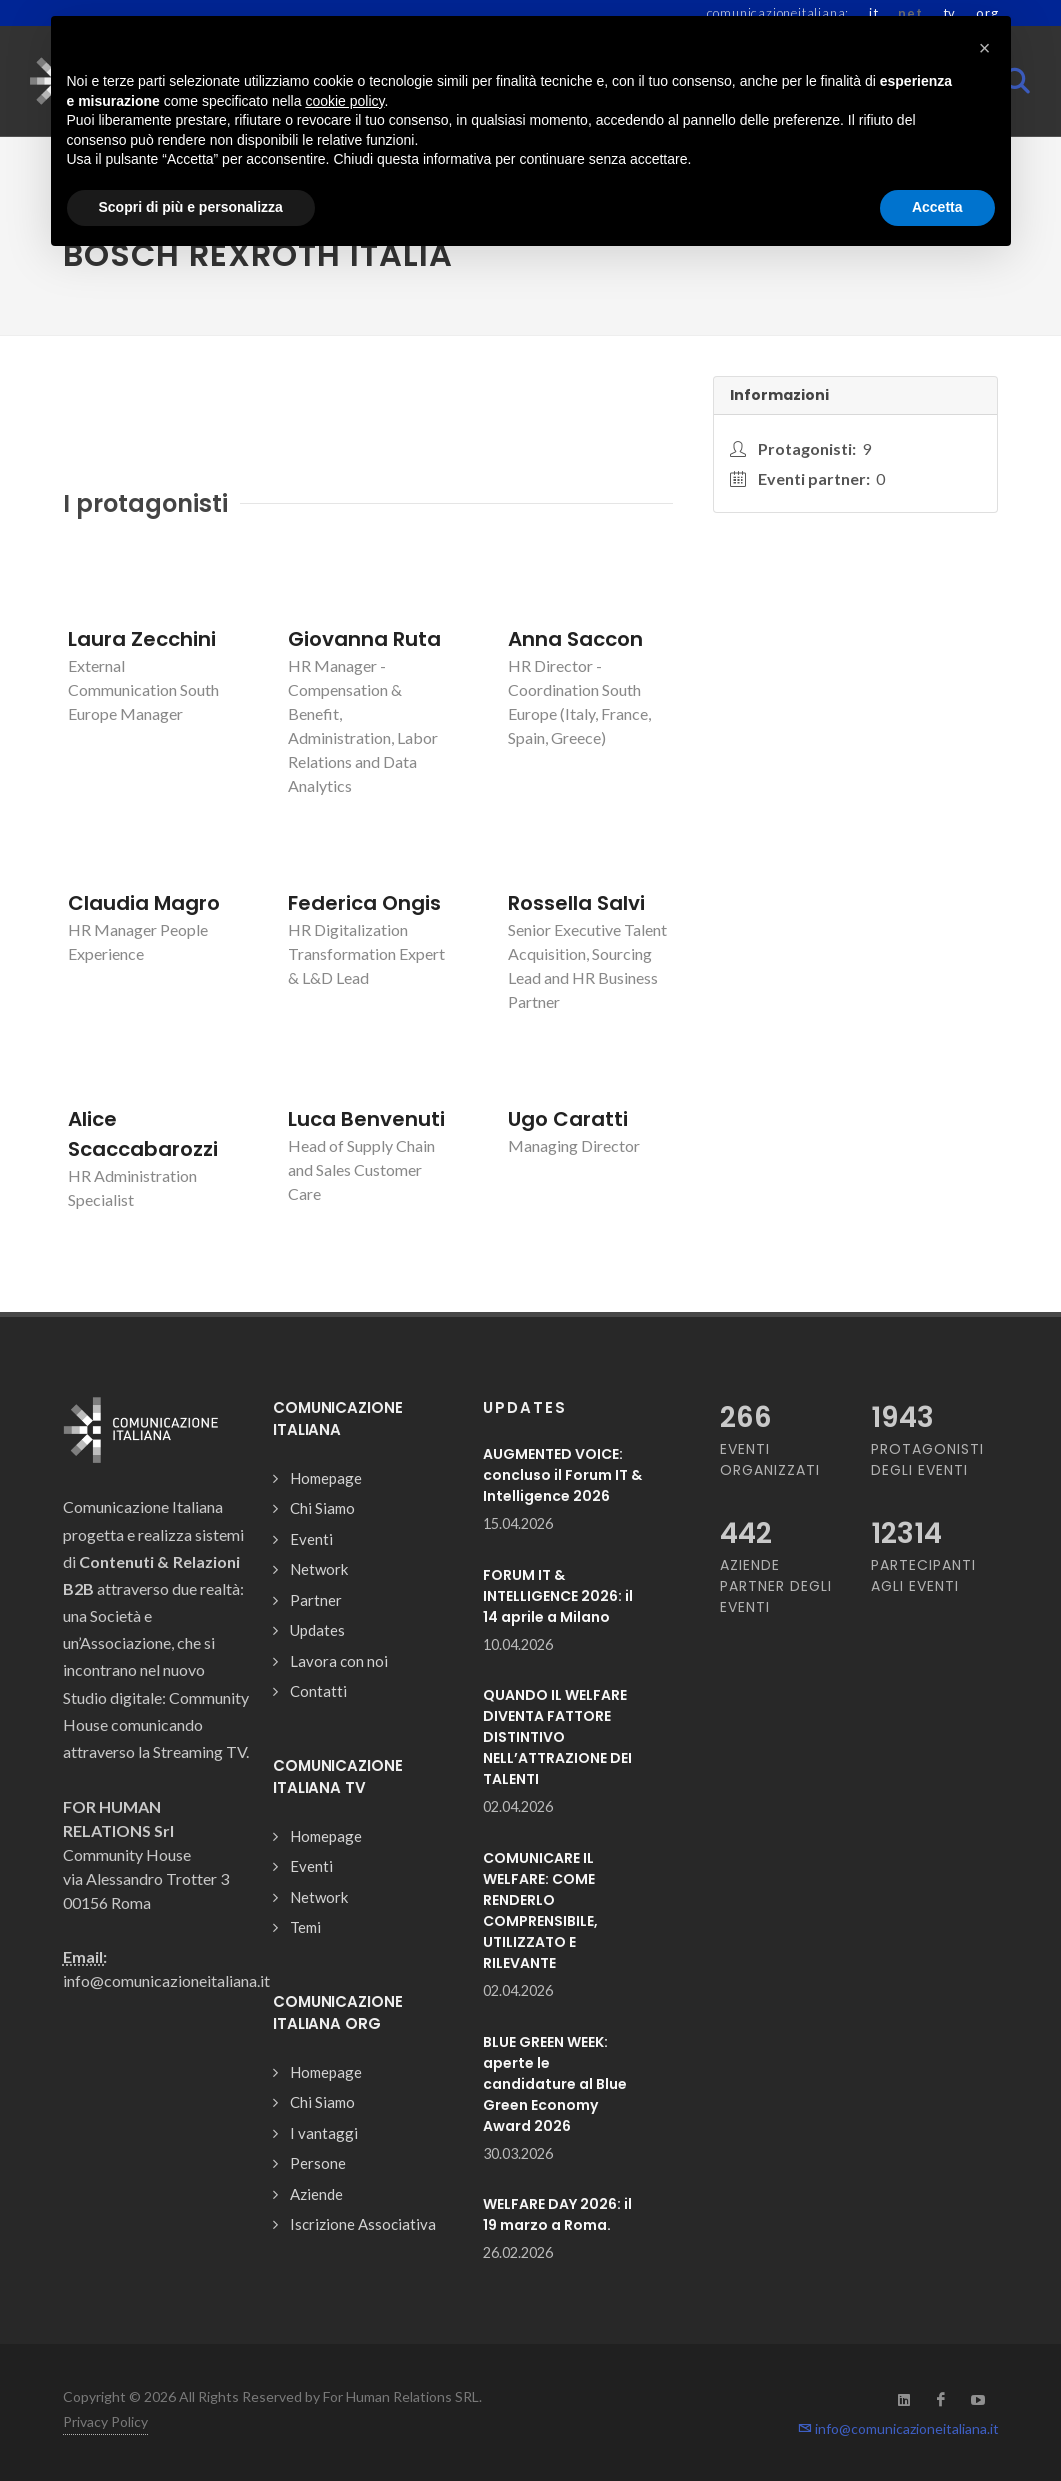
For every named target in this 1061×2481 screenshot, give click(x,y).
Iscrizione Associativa (363, 2224)
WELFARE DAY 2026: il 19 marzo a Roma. (557, 2214)
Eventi (311, 1539)
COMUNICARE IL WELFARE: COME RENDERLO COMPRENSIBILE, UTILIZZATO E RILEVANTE (540, 1910)
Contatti (318, 1691)
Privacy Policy (105, 2421)
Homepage (326, 1478)
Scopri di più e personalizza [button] (191, 207)
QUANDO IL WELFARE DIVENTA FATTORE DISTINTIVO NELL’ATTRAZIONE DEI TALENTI (557, 1737)
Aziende (316, 2194)
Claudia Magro (144, 903)
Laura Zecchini (142, 639)
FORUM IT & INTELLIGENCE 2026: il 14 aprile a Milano (558, 1596)
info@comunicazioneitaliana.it (898, 2428)
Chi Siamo (322, 1508)
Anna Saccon (575, 639)
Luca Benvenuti (366, 1119)
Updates (317, 1630)
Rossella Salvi (576, 903)
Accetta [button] (937, 207)
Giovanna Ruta (364, 639)
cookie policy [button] (344, 101)
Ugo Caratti (568, 1119)
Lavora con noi (339, 1661)
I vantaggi (324, 2133)
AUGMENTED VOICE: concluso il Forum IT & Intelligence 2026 (562, 1475)
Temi (305, 1927)
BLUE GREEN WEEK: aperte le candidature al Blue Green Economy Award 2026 (555, 2084)
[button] (985, 48)
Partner (316, 1600)
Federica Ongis (364, 903)
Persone (318, 2163)
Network (319, 1569)
